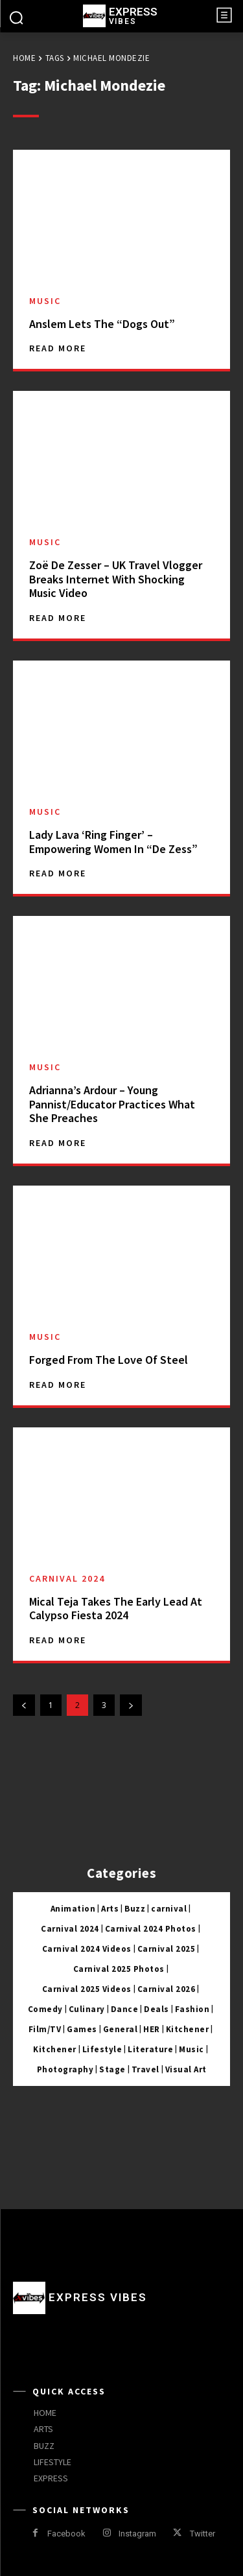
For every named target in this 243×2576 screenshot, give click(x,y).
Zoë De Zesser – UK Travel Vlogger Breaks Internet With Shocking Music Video (115, 578)
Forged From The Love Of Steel (108, 1359)
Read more (57, 348)
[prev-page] (24, 1705)
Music (45, 300)
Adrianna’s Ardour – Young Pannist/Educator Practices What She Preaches (112, 1104)
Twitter (202, 2533)
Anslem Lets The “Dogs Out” (102, 323)
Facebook (66, 2533)
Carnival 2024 (67, 1578)
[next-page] (131, 1705)
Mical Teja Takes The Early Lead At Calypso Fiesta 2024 (115, 1608)
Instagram (137, 2533)
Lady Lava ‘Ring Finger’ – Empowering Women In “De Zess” (113, 841)
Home (24, 58)
